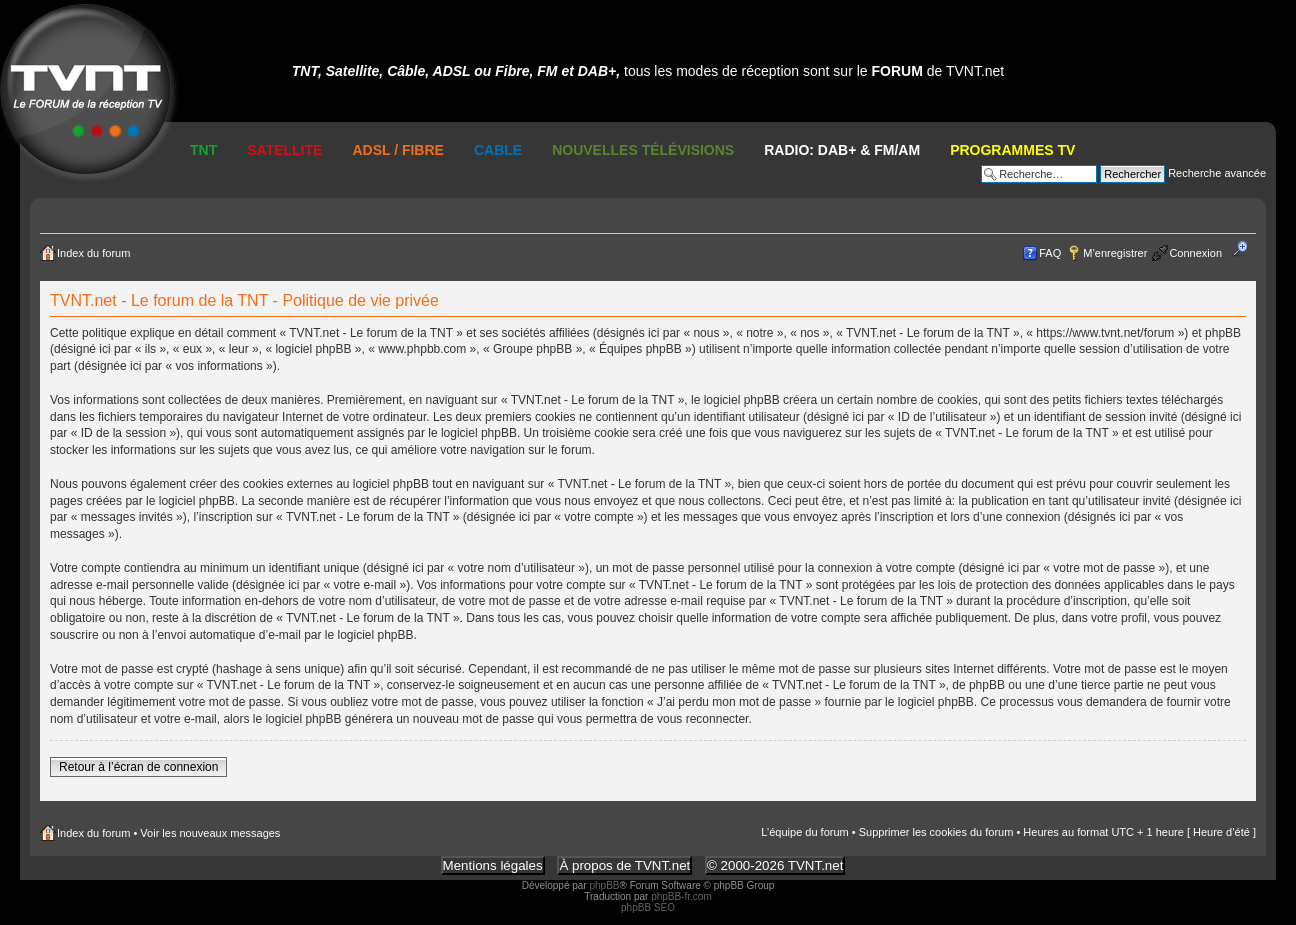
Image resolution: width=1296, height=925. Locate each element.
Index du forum (93, 253)
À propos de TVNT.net (624, 865)
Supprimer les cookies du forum (936, 832)
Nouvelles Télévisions (643, 150)
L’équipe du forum (804, 832)
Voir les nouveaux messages (210, 833)
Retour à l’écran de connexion (138, 767)
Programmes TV (1012, 150)
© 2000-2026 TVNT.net (775, 865)
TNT (203, 150)
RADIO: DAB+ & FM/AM (842, 150)
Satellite (284, 150)
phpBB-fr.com (681, 896)
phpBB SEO (648, 907)
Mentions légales (493, 865)
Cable (498, 150)
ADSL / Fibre (398, 150)
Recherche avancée (1217, 173)
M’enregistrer (1115, 253)
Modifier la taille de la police (1246, 249)
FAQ (1050, 253)
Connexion (1195, 253)
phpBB (604, 885)
